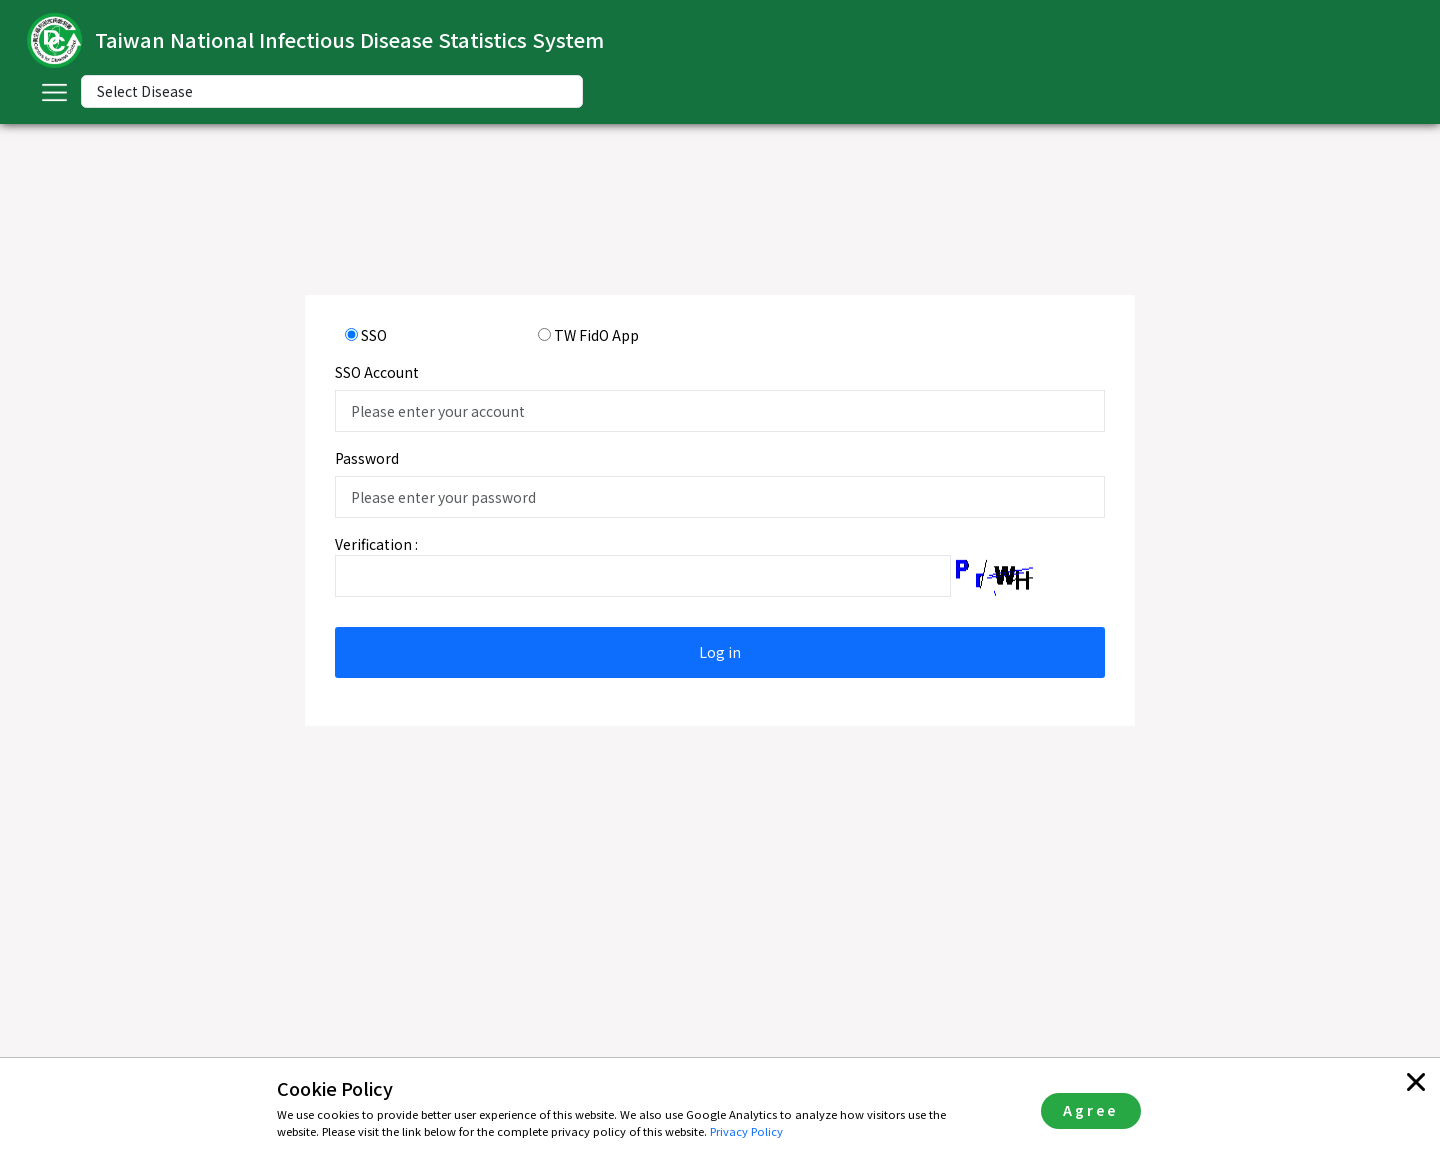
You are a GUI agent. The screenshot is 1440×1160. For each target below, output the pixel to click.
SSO (374, 335)
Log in (720, 652)
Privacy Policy (746, 1131)
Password (367, 458)
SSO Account (377, 372)
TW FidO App (596, 335)
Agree (1090, 1110)
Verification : (376, 544)
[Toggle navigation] (54, 92)
